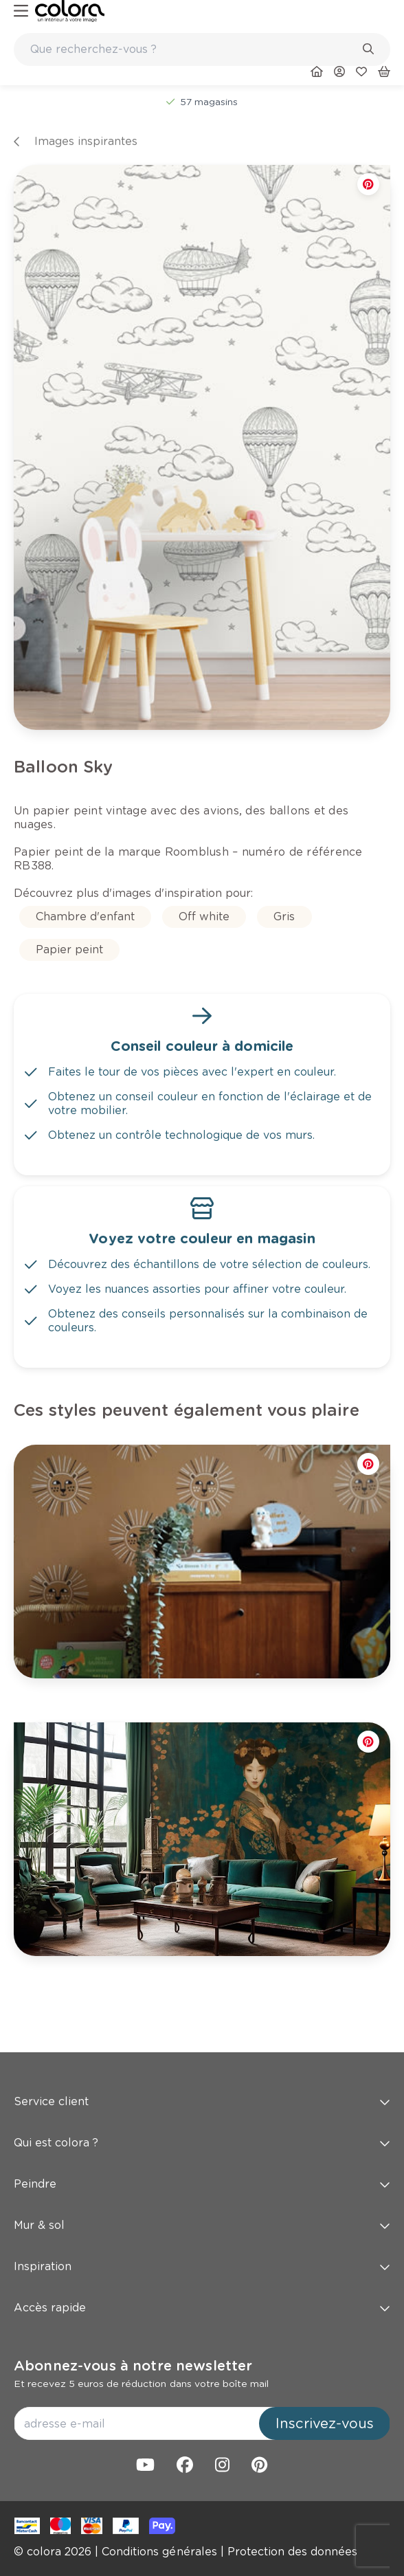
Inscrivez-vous (325, 2423)
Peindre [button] (202, 2183)
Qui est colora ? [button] (202, 2142)
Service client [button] (202, 2101)
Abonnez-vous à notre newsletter (133, 2365)
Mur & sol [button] (202, 2225)
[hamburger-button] (21, 11)
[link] (69, 11)
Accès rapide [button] (202, 2307)
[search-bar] (193, 49)
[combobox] (202, 49)
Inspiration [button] (202, 2266)
